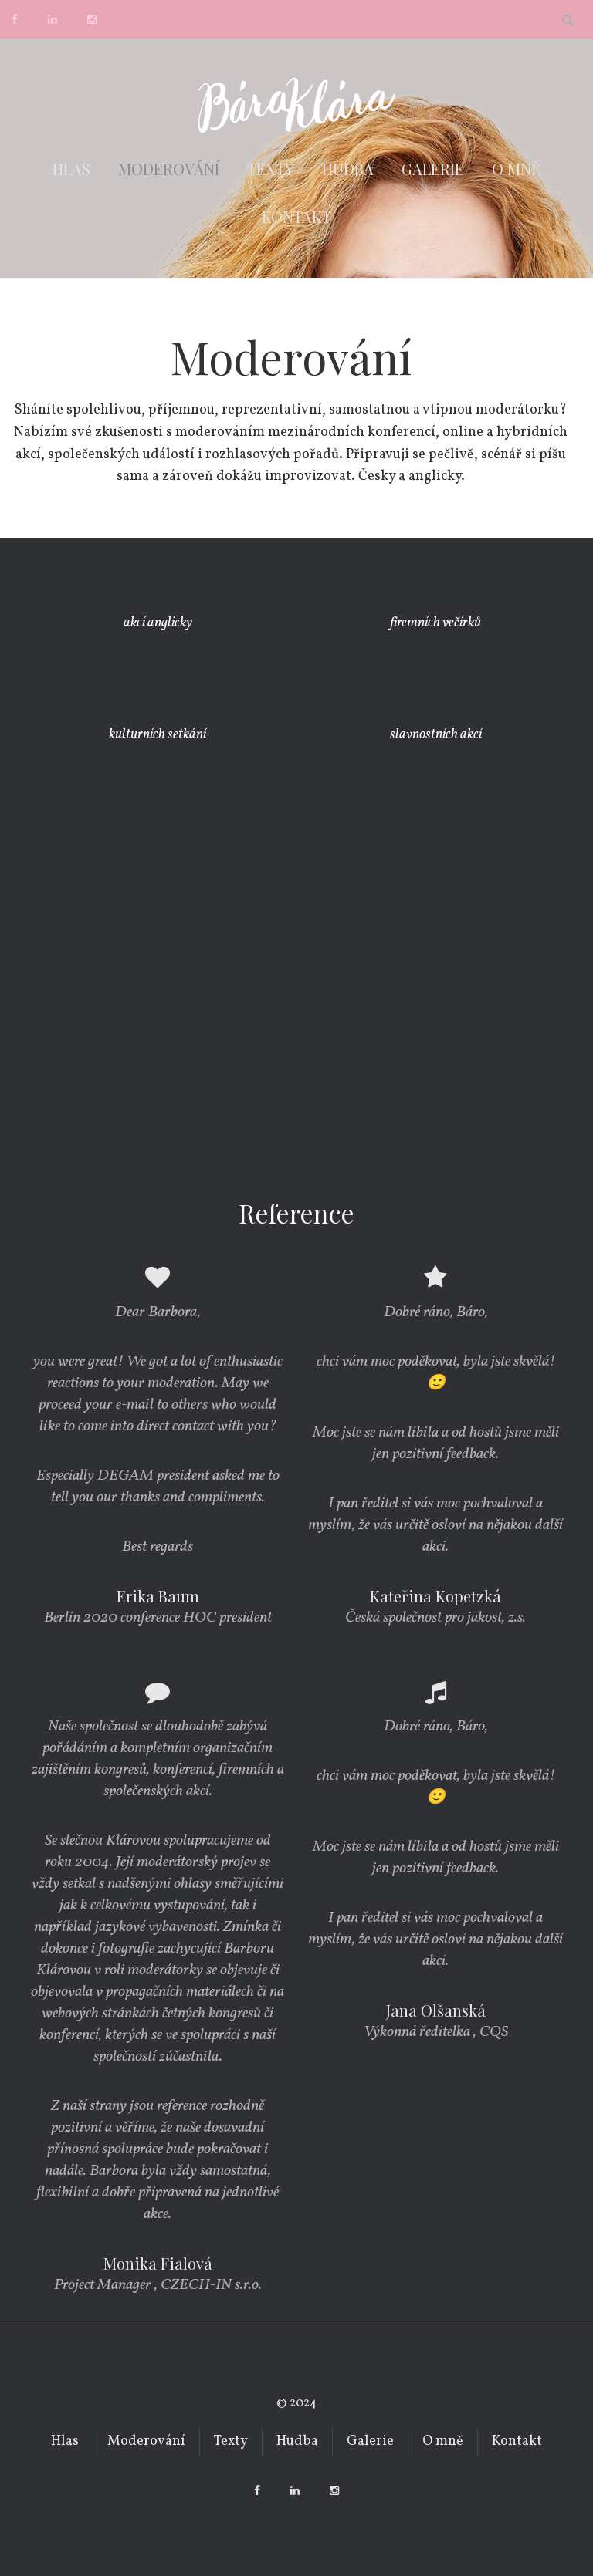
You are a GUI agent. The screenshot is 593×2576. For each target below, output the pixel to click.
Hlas (71, 168)
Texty (270, 168)
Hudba (348, 168)
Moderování (168, 168)
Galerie (433, 168)
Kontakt (296, 216)
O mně (516, 168)
